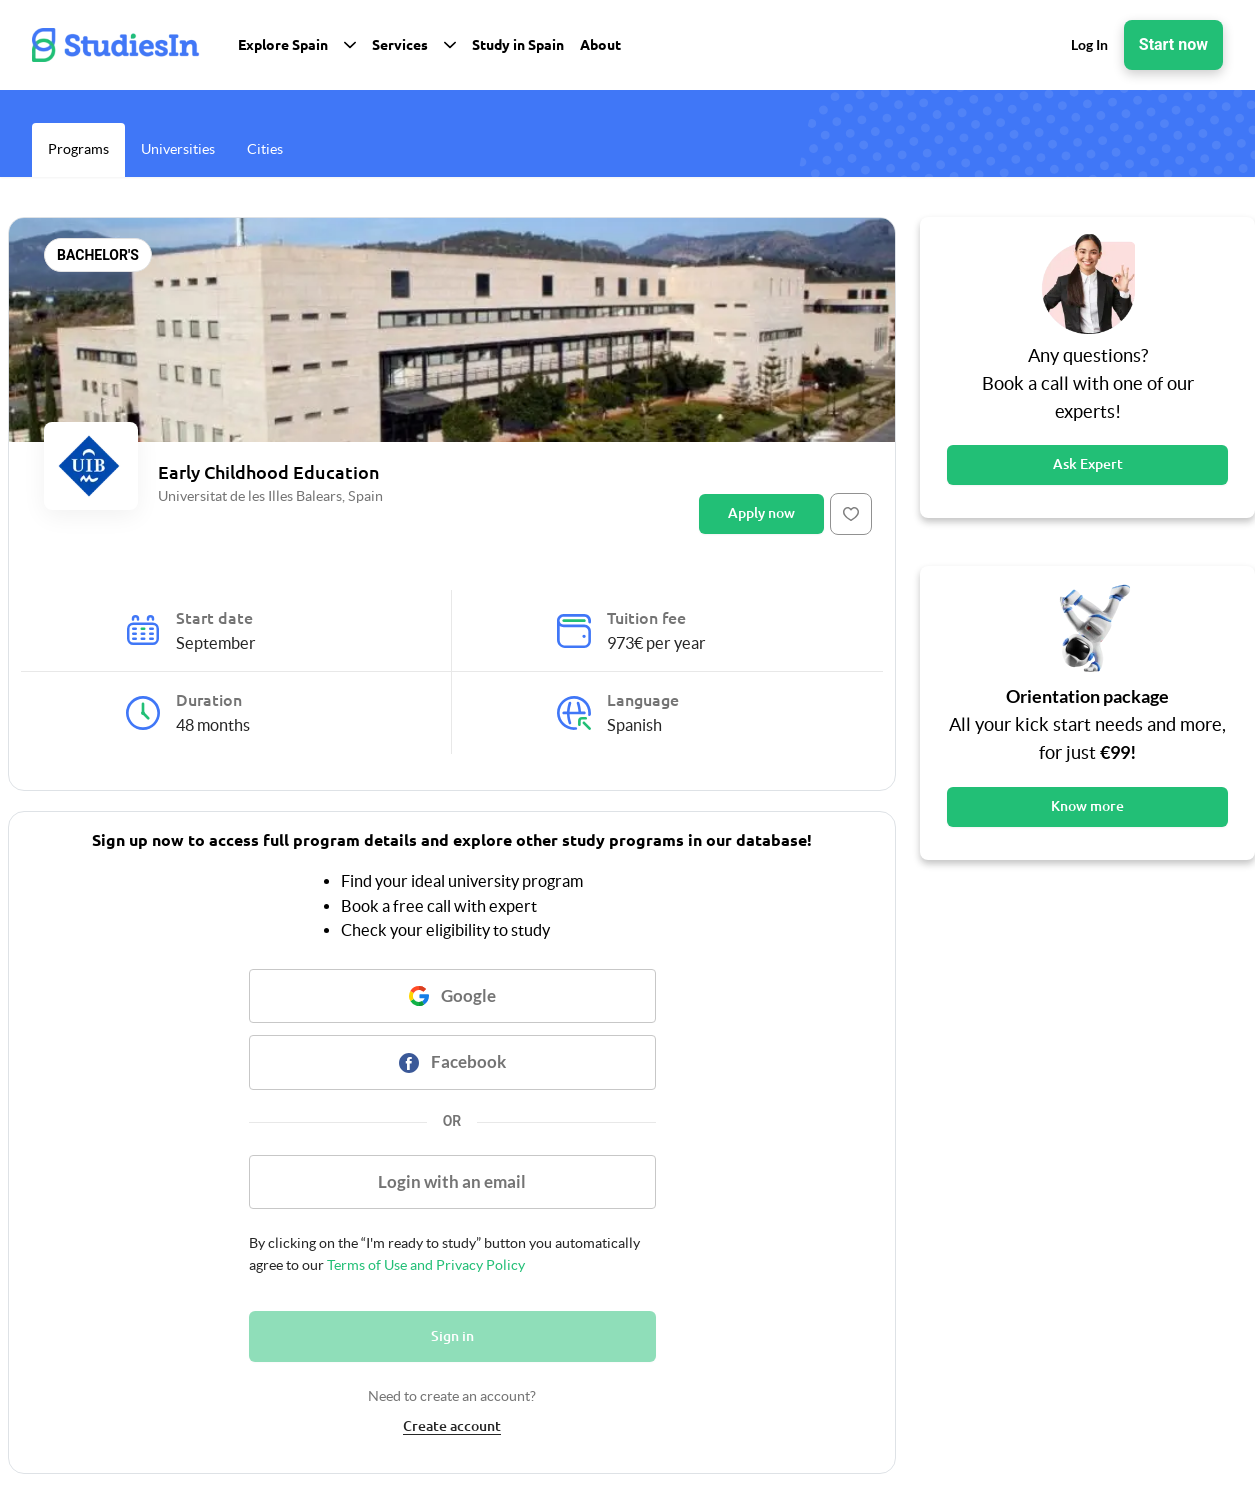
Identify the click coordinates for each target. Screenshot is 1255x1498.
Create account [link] (452, 1426)
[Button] (851, 514)
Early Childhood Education (269, 472)
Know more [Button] (1087, 806)
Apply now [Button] (761, 513)
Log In (1089, 44)
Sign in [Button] (452, 1336)
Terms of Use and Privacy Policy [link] (424, 1265)
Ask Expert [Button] (1088, 464)
